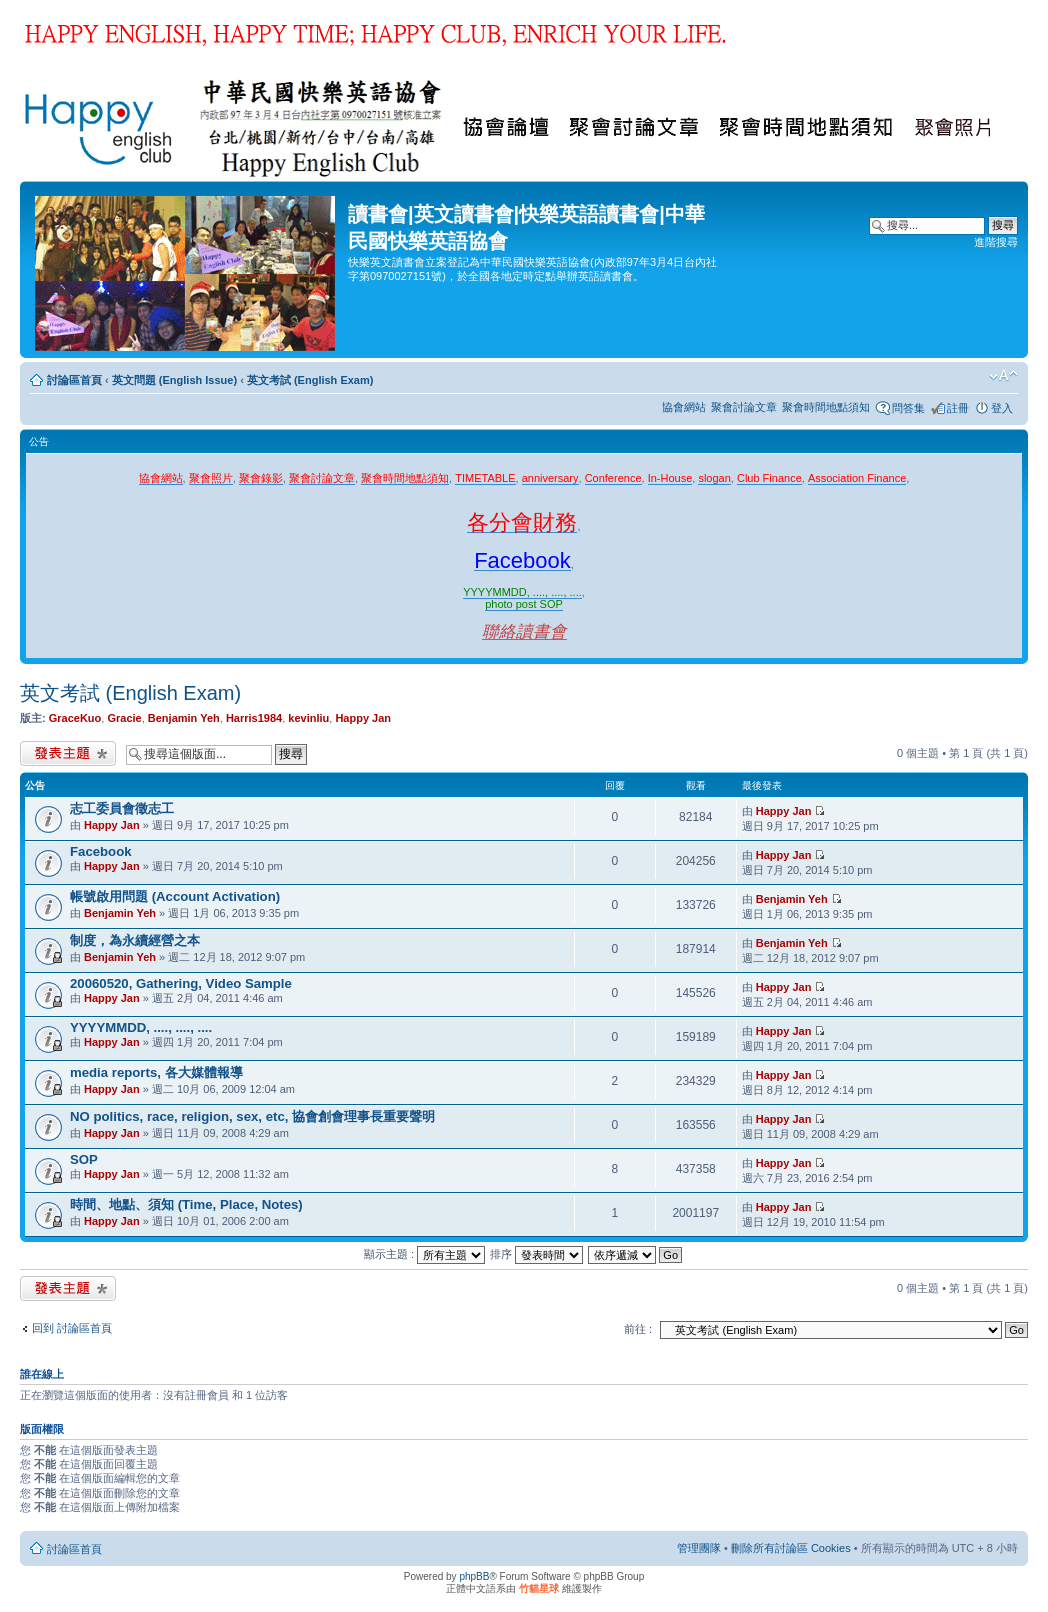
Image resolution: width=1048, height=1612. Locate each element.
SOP (84, 1159)
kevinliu (308, 718)
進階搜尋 (996, 242)
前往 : (638, 1329)
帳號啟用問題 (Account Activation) (175, 896)
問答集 (908, 408)
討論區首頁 (74, 380)
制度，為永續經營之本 (135, 940)
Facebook (101, 851)
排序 (536, 1254)
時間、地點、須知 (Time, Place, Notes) (186, 1204)
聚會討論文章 (744, 407)
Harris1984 (254, 718)
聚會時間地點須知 (826, 407)
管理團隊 (699, 1548)
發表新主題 (68, 753)
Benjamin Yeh (184, 718)
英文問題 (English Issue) (174, 380)
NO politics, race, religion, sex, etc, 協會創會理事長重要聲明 (252, 1116)
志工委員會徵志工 (122, 808)
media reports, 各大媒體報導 (156, 1072)
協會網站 (684, 407)
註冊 (958, 408)
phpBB (474, 1576)
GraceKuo (75, 718)
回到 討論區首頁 (72, 1328)
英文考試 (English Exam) (310, 380)
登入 (1002, 408)
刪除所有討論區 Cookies (791, 1548)
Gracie (124, 718)
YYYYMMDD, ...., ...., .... (141, 1027)
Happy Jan (363, 718)
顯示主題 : (424, 1254)
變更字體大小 (1003, 376)
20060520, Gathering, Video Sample (181, 983)
